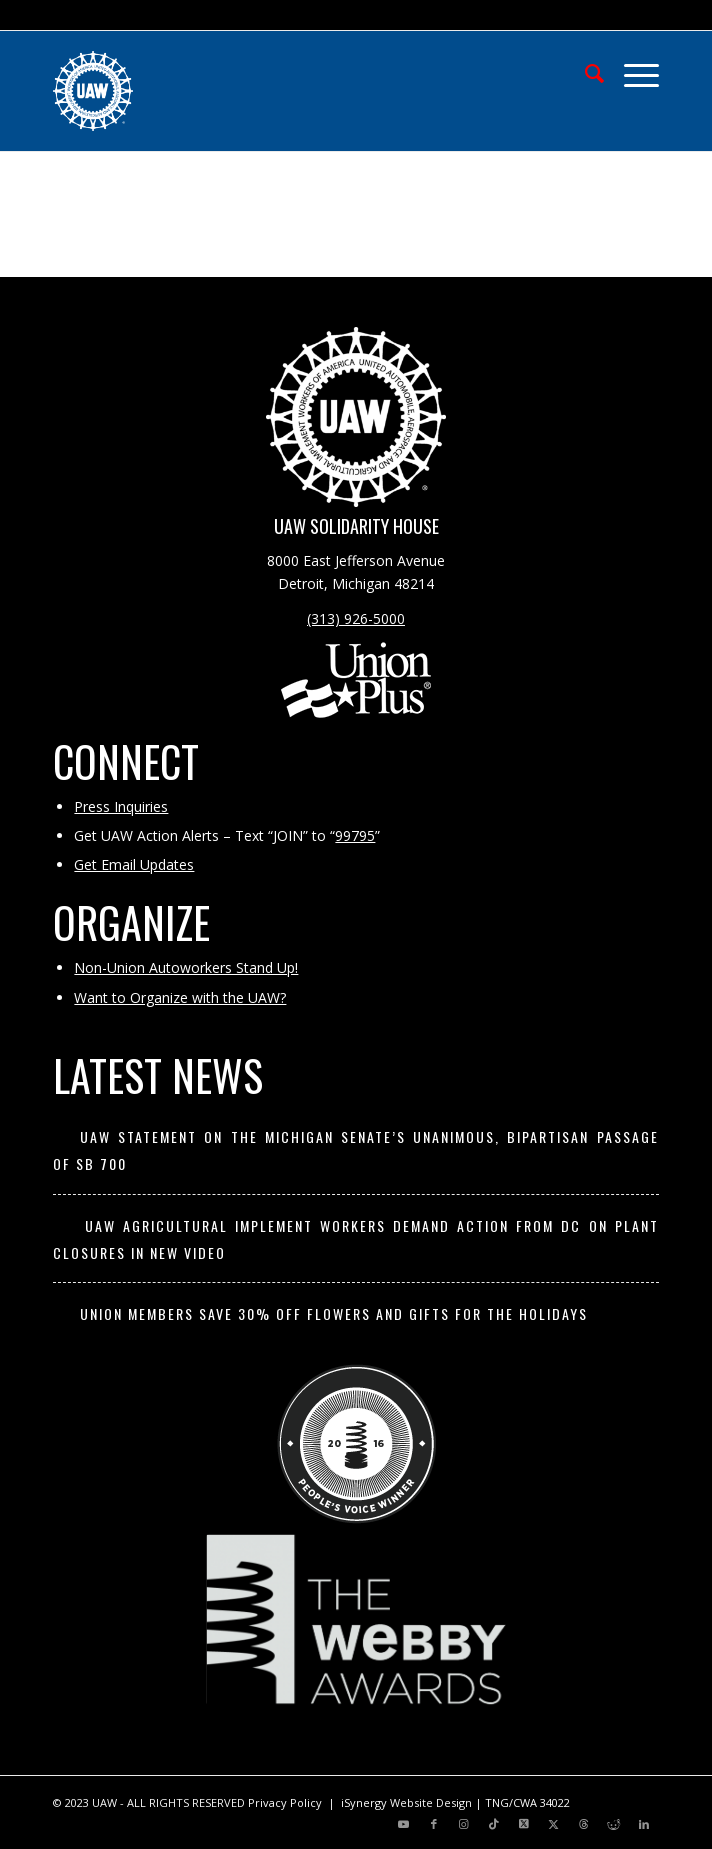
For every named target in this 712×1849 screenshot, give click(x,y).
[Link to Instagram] (464, 1824)
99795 (355, 835)
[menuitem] (584, 71)
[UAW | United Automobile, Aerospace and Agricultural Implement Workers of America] (295, 91)
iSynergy (364, 1802)
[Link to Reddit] (614, 1824)
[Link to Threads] (584, 1824)
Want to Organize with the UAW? (180, 997)
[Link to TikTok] (494, 1824)
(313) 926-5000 (356, 618)
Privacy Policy (285, 1802)
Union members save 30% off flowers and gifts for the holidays (334, 1313)
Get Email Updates (134, 864)
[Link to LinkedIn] (644, 1824)
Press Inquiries (121, 806)
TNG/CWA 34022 (527, 1802)
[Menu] (631, 71)
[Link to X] (524, 1824)
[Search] (584, 71)
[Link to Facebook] (434, 1824)
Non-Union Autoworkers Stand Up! (186, 967)
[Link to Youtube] (404, 1824)
